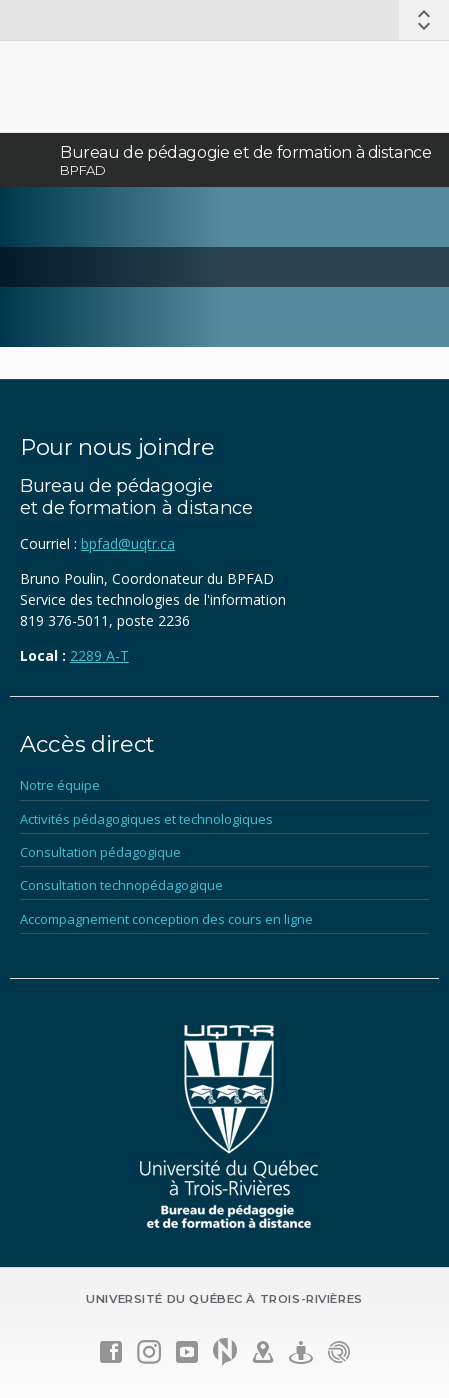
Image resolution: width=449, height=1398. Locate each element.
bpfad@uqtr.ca (128, 543)
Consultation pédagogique (100, 852)
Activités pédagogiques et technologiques (146, 819)
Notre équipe (60, 785)
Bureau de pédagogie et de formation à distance (246, 152)
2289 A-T (99, 655)
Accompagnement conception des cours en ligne (166, 919)
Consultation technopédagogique (121, 885)
